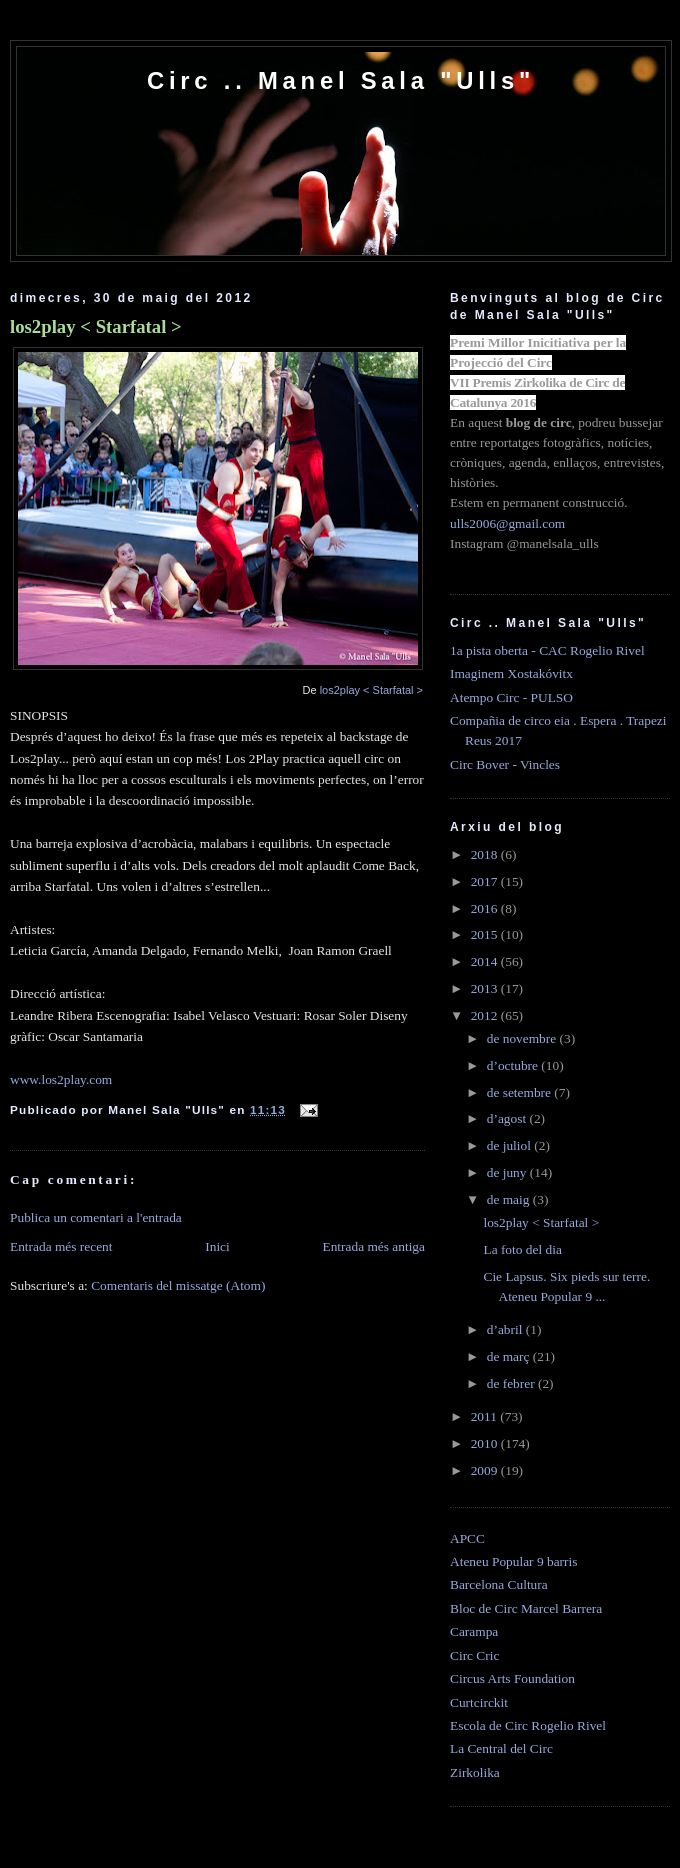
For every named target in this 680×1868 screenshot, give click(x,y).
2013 (486, 988)
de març (510, 1356)
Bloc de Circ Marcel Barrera (526, 1608)
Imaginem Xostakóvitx (511, 673)
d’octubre (514, 1065)
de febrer (512, 1383)
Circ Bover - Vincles (505, 764)
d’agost (508, 1118)
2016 (486, 908)
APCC (467, 1538)
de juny (508, 1172)
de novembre (523, 1038)
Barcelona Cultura (499, 1584)
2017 (486, 881)
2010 (486, 1443)
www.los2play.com (61, 1079)
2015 (486, 934)
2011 (486, 1416)
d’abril (506, 1329)
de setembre (521, 1092)
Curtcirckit (479, 1702)
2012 (486, 1015)
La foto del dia (522, 1249)
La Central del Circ (501, 1748)
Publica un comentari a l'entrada (96, 1217)
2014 (486, 961)
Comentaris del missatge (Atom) (178, 1285)
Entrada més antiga (373, 1246)
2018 (486, 854)
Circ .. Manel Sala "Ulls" (341, 80)
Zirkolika (475, 1772)
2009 (486, 1470)
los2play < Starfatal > (96, 326)
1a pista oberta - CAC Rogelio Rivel (547, 650)
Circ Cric (474, 1655)
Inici (217, 1246)
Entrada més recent (61, 1246)
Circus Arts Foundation (512, 1678)
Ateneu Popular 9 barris (513, 1561)
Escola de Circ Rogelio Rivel (528, 1725)
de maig (510, 1199)
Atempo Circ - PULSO (511, 697)
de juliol (511, 1145)
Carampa (474, 1631)
